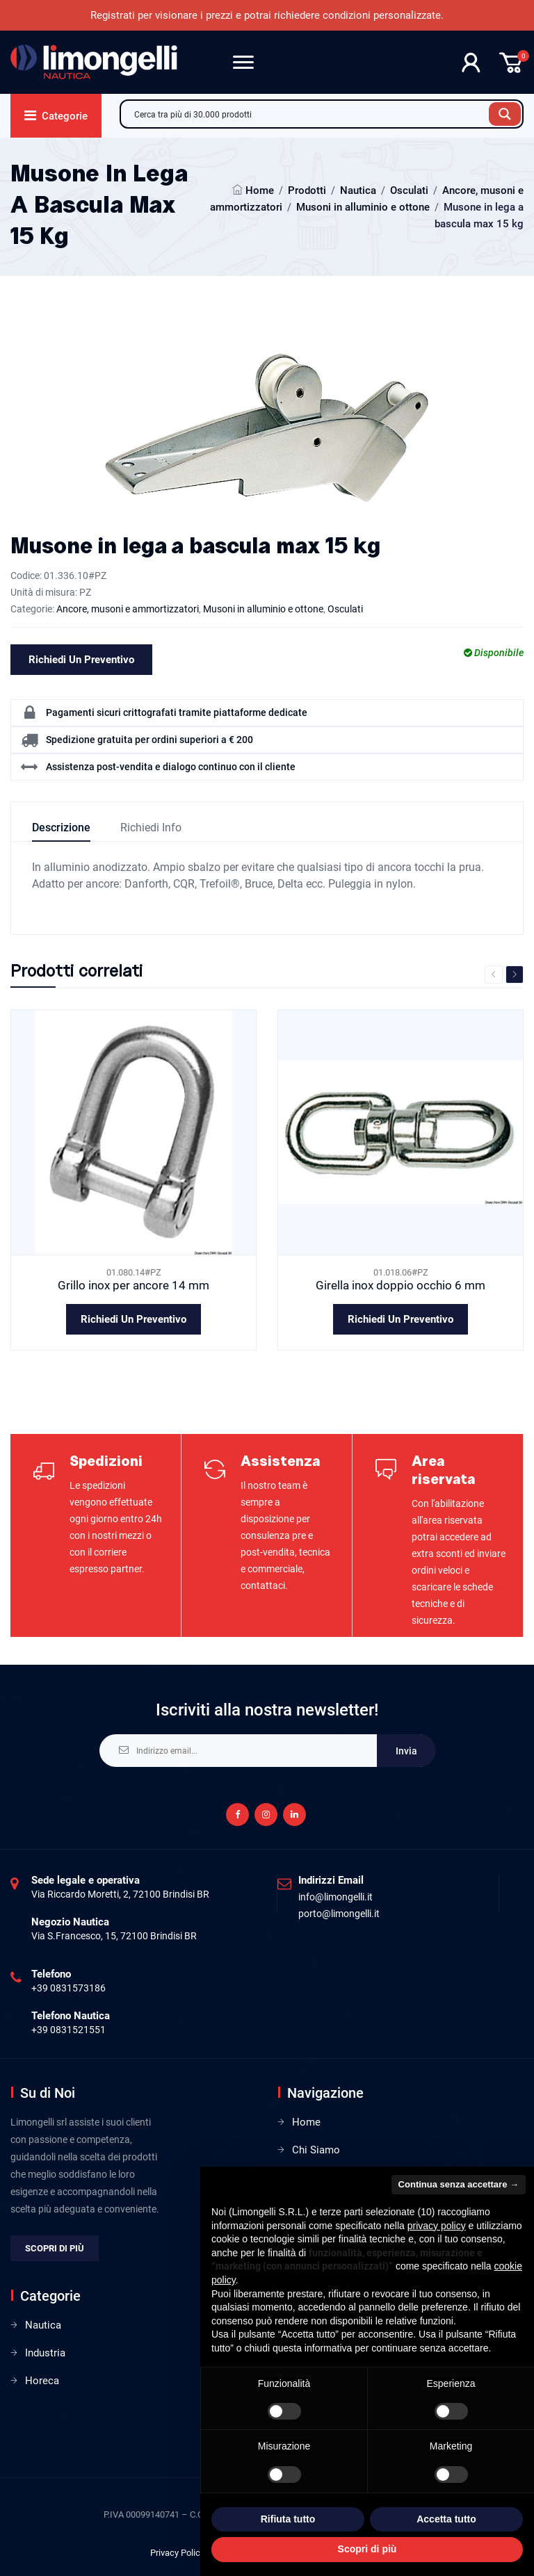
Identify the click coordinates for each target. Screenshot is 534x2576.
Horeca (42, 2380)
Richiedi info (150, 827)
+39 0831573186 (68, 1988)
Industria (45, 2353)
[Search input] (308, 114)
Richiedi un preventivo (81, 659)
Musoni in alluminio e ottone (363, 207)
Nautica (358, 190)
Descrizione (61, 827)
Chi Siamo (316, 2150)
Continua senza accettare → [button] (458, 2184)
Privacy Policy (177, 2553)
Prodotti (307, 190)
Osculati (409, 190)
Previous (494, 974)
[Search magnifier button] (505, 114)
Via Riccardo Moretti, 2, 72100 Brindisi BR (120, 1894)
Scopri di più (54, 2248)
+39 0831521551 (68, 2029)
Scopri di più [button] (367, 2548)
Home (259, 190)
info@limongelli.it (335, 1896)
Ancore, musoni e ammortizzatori (127, 608)
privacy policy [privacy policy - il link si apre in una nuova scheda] (436, 2225)
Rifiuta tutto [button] (288, 2519)
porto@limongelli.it (339, 1913)
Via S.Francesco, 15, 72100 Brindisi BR (114, 1935)
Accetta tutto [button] (446, 2519)
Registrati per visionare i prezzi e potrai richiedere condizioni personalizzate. (267, 15)
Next (514, 974)
